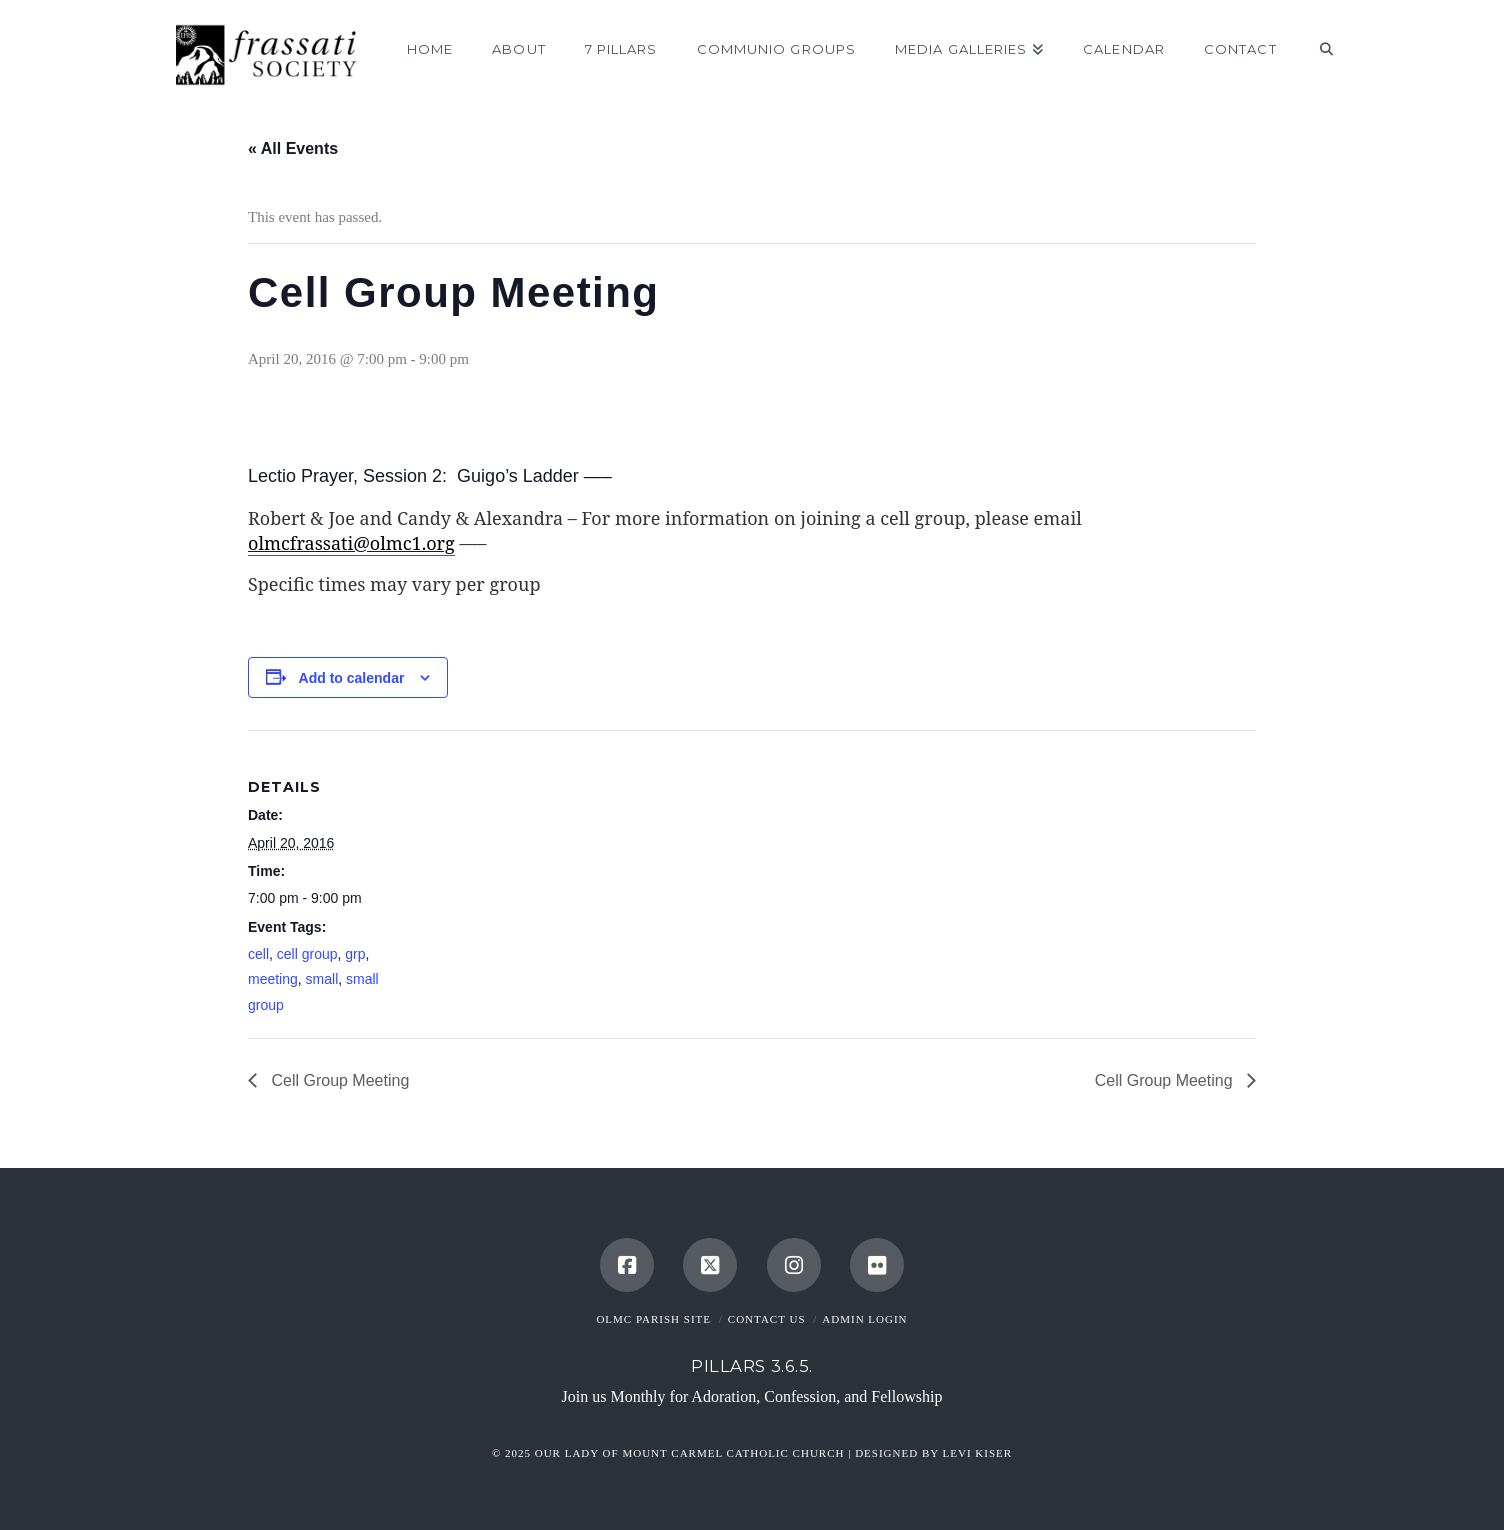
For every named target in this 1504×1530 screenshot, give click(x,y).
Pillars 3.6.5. (752, 1366)
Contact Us (767, 1319)
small (322, 979)
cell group (307, 954)
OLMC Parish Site (653, 1319)
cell (258, 954)
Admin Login (864, 1319)
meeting (273, 979)
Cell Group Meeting (338, 1080)
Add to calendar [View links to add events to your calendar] (352, 678)
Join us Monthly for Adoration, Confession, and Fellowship (752, 1396)
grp (355, 954)
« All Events (293, 148)
